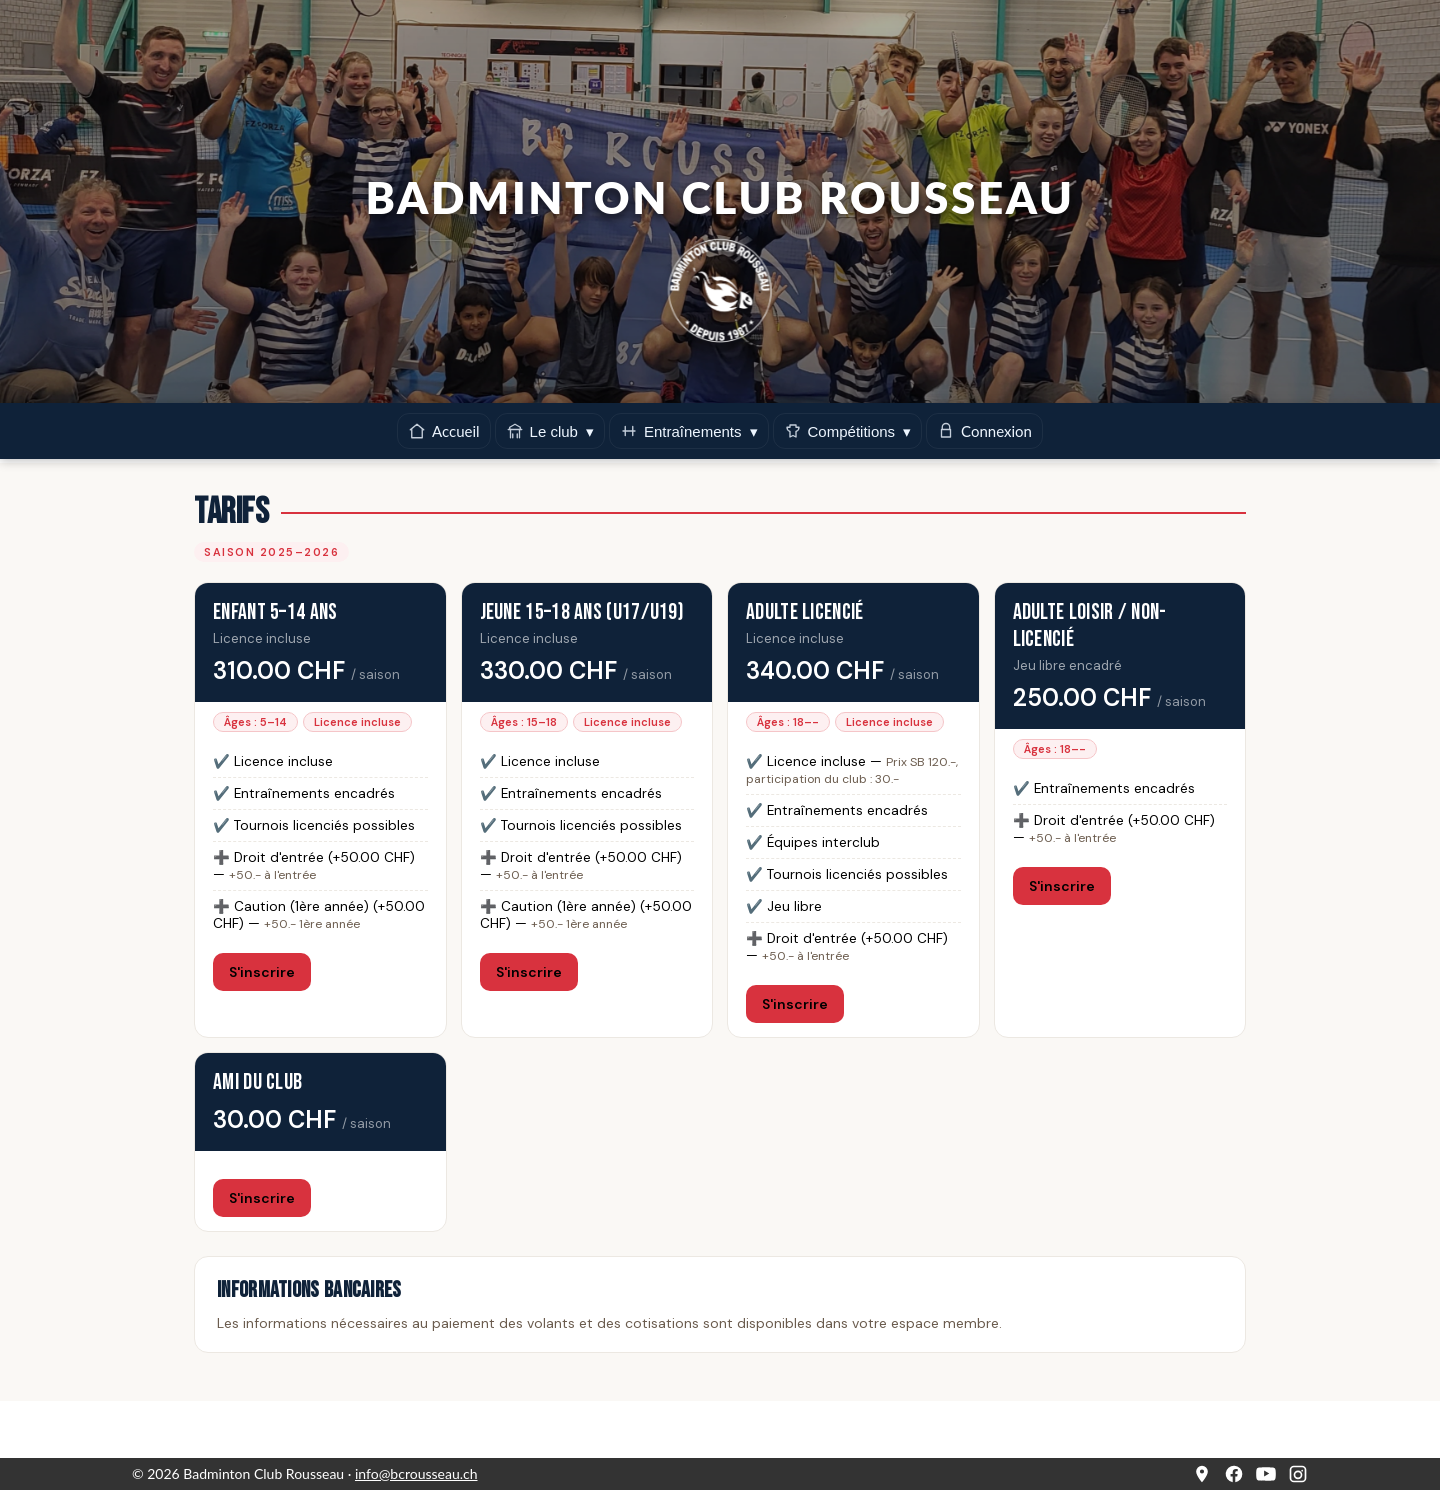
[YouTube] (1266, 1474)
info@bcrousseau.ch (416, 1473)
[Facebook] (1234, 1474)
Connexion (984, 431)
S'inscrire (262, 972)
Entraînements (689, 431)
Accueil (444, 431)
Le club (550, 431)
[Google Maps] (1202, 1474)
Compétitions (848, 431)
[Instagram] (1298, 1474)
